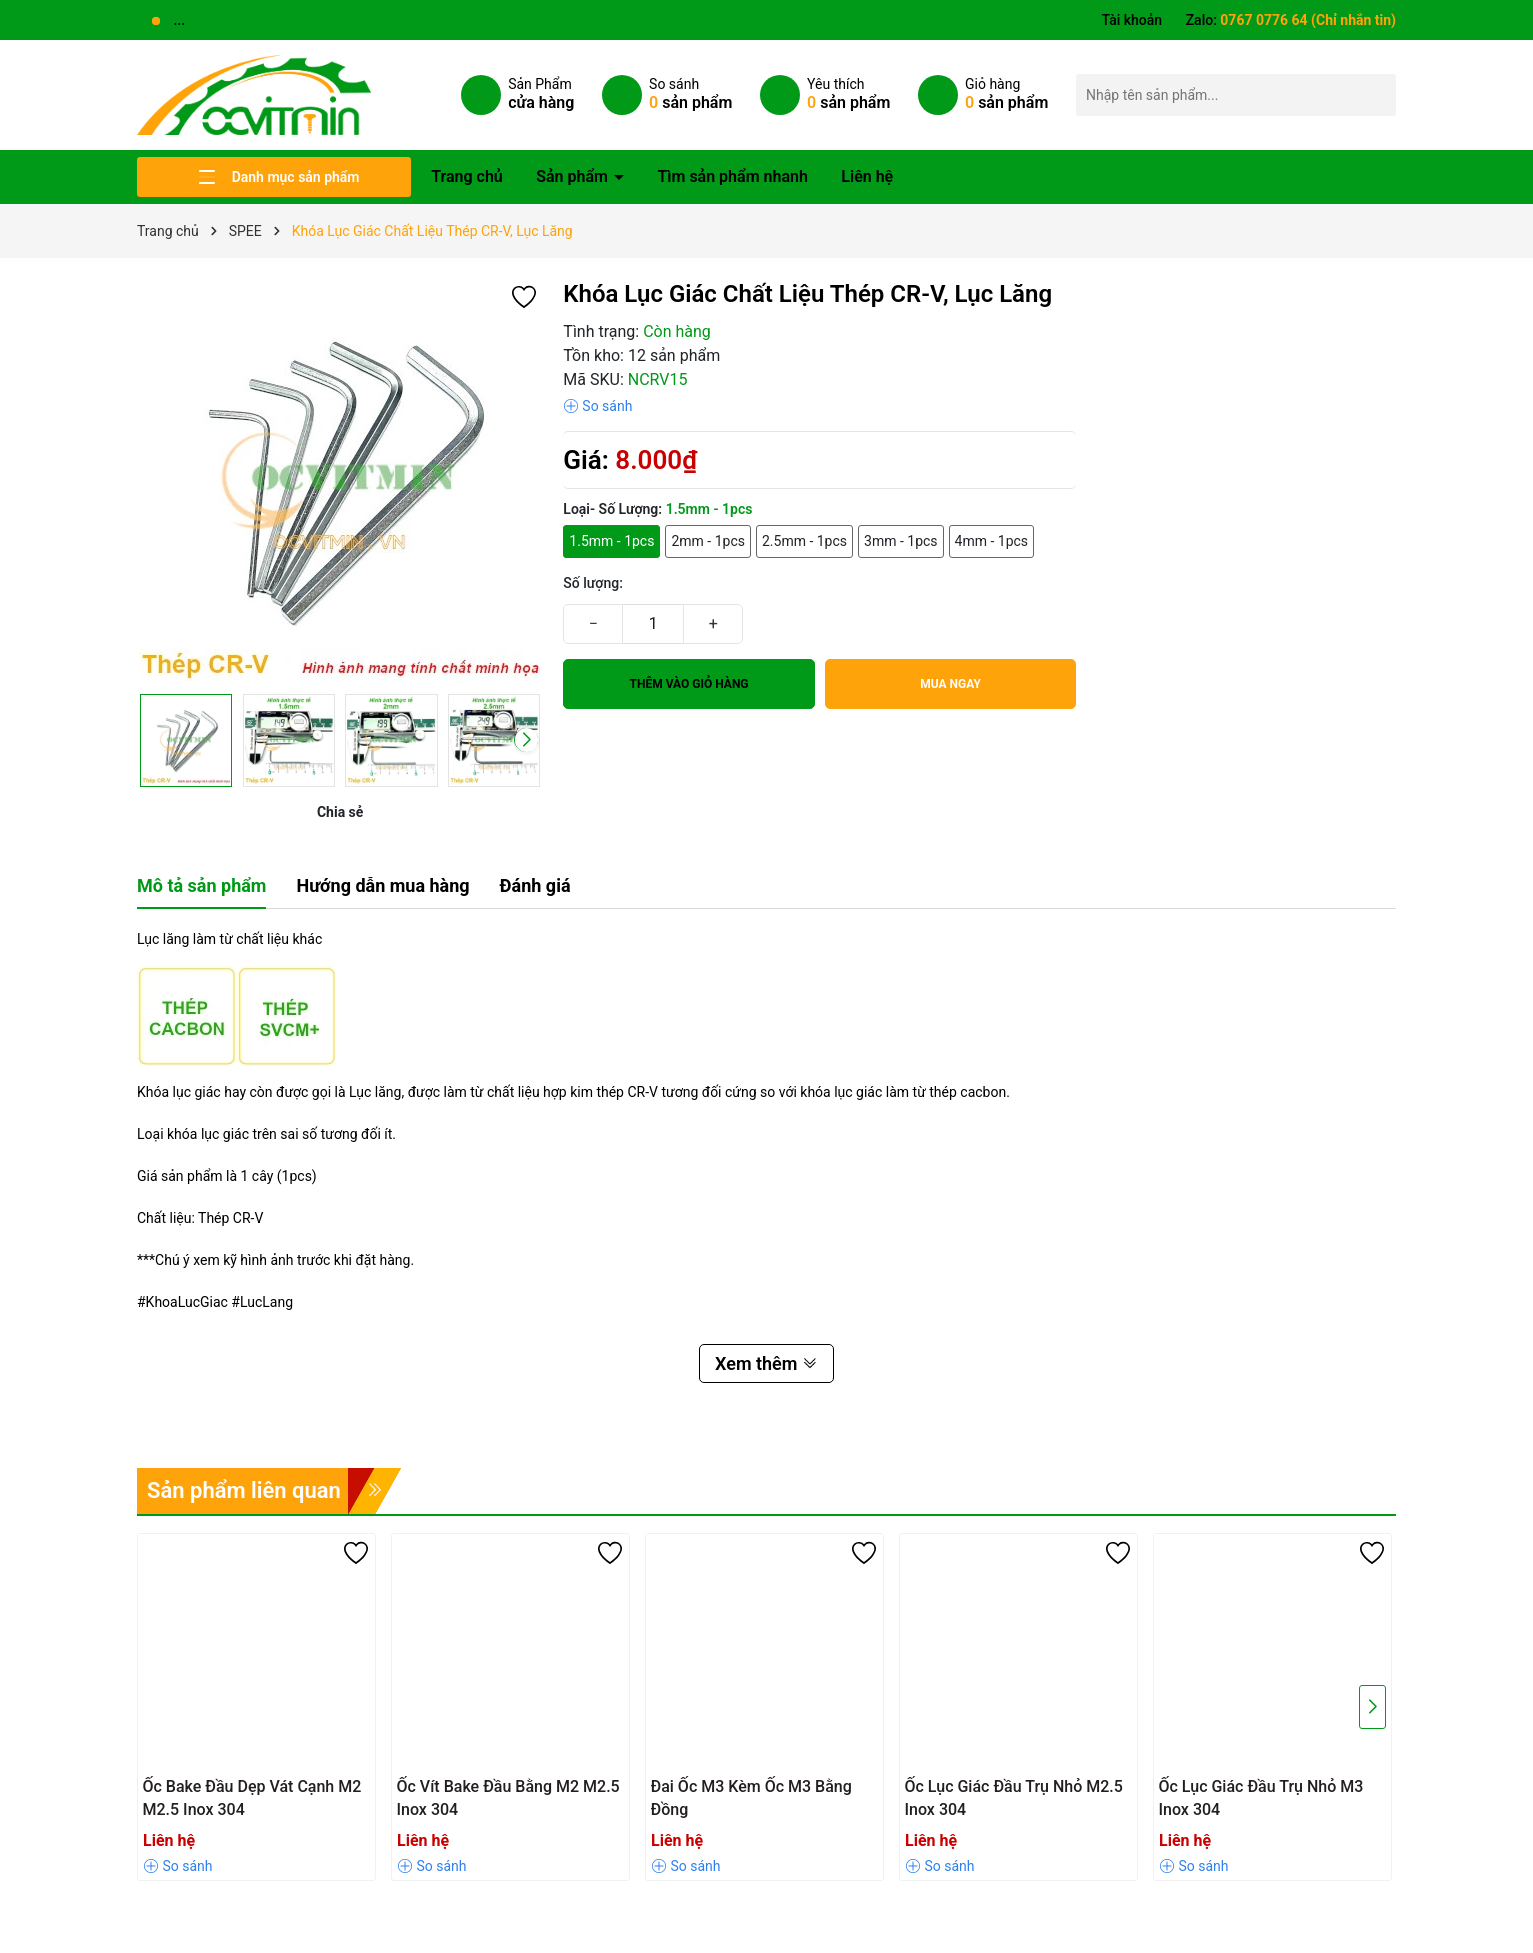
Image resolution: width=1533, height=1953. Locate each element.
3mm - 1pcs (901, 541)
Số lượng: (593, 583)
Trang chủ (467, 176)
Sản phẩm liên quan (244, 1490)
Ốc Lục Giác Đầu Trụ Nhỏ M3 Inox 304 (1261, 1797)
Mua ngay (950, 684)
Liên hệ (867, 176)
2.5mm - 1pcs (804, 541)
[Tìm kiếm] (1375, 94)
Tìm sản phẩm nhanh (732, 176)
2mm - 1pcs (708, 541)
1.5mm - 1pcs (611, 541)
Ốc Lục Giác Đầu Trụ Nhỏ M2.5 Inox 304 (1014, 1797)
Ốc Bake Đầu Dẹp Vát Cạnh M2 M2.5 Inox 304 (252, 1797)
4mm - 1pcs (992, 541)
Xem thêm (766, 1363)
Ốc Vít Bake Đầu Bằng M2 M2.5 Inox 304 (508, 1797)
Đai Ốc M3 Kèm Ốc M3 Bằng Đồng (751, 1797)
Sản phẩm (574, 176)
